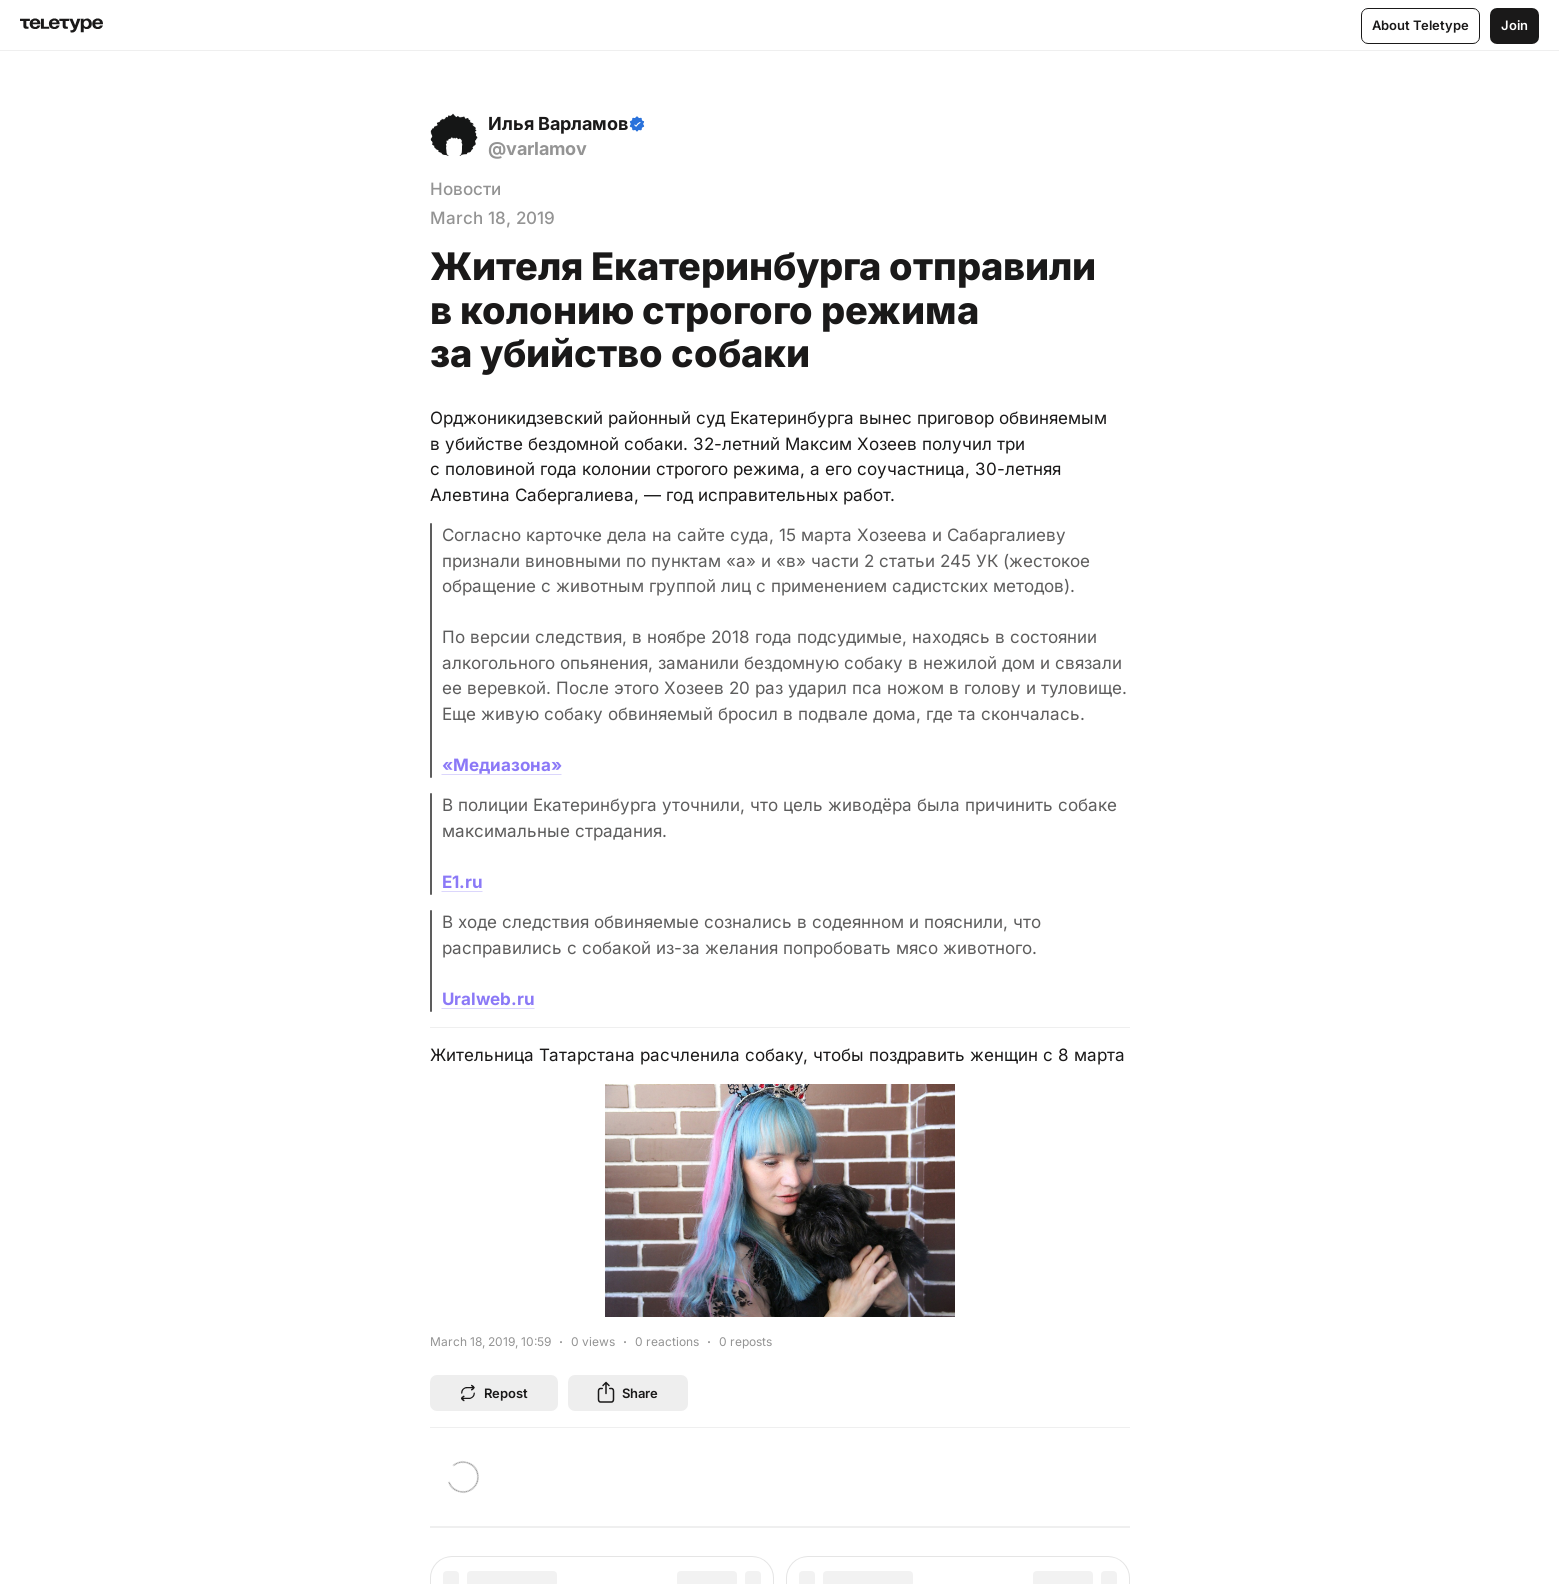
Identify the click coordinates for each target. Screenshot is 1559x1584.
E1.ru (462, 882)
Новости (465, 189)
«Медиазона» (502, 765)
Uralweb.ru (488, 999)
